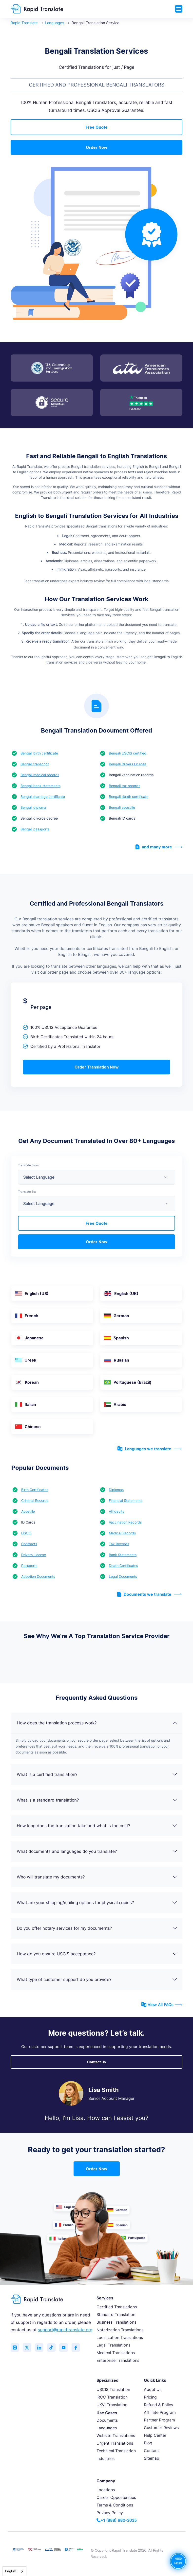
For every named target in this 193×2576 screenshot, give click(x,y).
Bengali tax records (124, 786)
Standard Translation (115, 2314)
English (10, 2571)
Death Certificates (123, 1565)
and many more (158, 846)
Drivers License (33, 1555)
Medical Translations (115, 2352)
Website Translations (115, 2435)
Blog (148, 2442)
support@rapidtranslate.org (65, 2329)
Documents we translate (149, 1594)
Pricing (150, 2397)
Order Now (96, 147)
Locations (105, 2489)
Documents (107, 2420)
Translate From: (28, 1165)
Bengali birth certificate (39, 753)
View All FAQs (161, 2004)
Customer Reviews (161, 2427)
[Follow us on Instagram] (15, 2348)
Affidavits (116, 1511)
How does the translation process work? (97, 1722)
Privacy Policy (109, 2512)
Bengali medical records (39, 775)
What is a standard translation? (97, 1800)
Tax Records (119, 1544)
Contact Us (96, 2062)
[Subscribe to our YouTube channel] (70, 2348)
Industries (105, 2458)
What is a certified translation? (97, 1774)
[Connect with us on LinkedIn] (43, 2348)
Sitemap (151, 2458)
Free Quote (97, 127)
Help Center (155, 2435)
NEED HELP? (178, 2561)
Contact (151, 2450)
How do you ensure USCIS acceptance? (97, 1953)
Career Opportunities (116, 2497)
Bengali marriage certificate (42, 796)
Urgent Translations (114, 2443)
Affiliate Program (160, 2412)
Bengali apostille (122, 807)
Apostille (28, 1511)
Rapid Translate (24, 22)
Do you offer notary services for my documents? (97, 1928)
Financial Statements (125, 1500)
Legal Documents (123, 1576)
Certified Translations (116, 2306)
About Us (152, 2389)
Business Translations (116, 2322)
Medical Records (122, 1533)
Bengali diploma (33, 807)
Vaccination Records (125, 1522)
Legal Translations (113, 2345)
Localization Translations (119, 2337)
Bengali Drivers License (127, 764)
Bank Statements (122, 1555)
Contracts (29, 1544)
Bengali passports (34, 829)
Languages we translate (149, 1448)
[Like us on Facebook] (83, 2348)
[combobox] (14, 2571)
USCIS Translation (113, 2389)
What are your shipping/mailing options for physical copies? (97, 1902)
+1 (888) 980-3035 (116, 2520)
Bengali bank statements (40, 786)
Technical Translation (116, 2450)
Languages (54, 22)
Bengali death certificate (128, 796)
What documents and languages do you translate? (97, 1851)
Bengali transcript (34, 764)
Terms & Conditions (114, 2505)
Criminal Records (34, 1500)
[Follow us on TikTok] (56, 2348)
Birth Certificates (34, 1490)
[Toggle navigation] (178, 9)
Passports (29, 1565)
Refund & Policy (158, 2404)
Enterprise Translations (117, 2360)
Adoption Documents (38, 1576)
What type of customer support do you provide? (97, 1979)
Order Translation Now (97, 1067)
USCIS (26, 1533)
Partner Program (159, 2420)
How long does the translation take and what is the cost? (97, 1825)
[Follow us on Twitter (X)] (29, 2348)
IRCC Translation (112, 2397)
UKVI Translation (111, 2404)
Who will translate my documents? (97, 1877)
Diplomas (116, 1490)
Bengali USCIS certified (127, 753)
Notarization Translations (119, 2329)
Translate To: (27, 1191)
